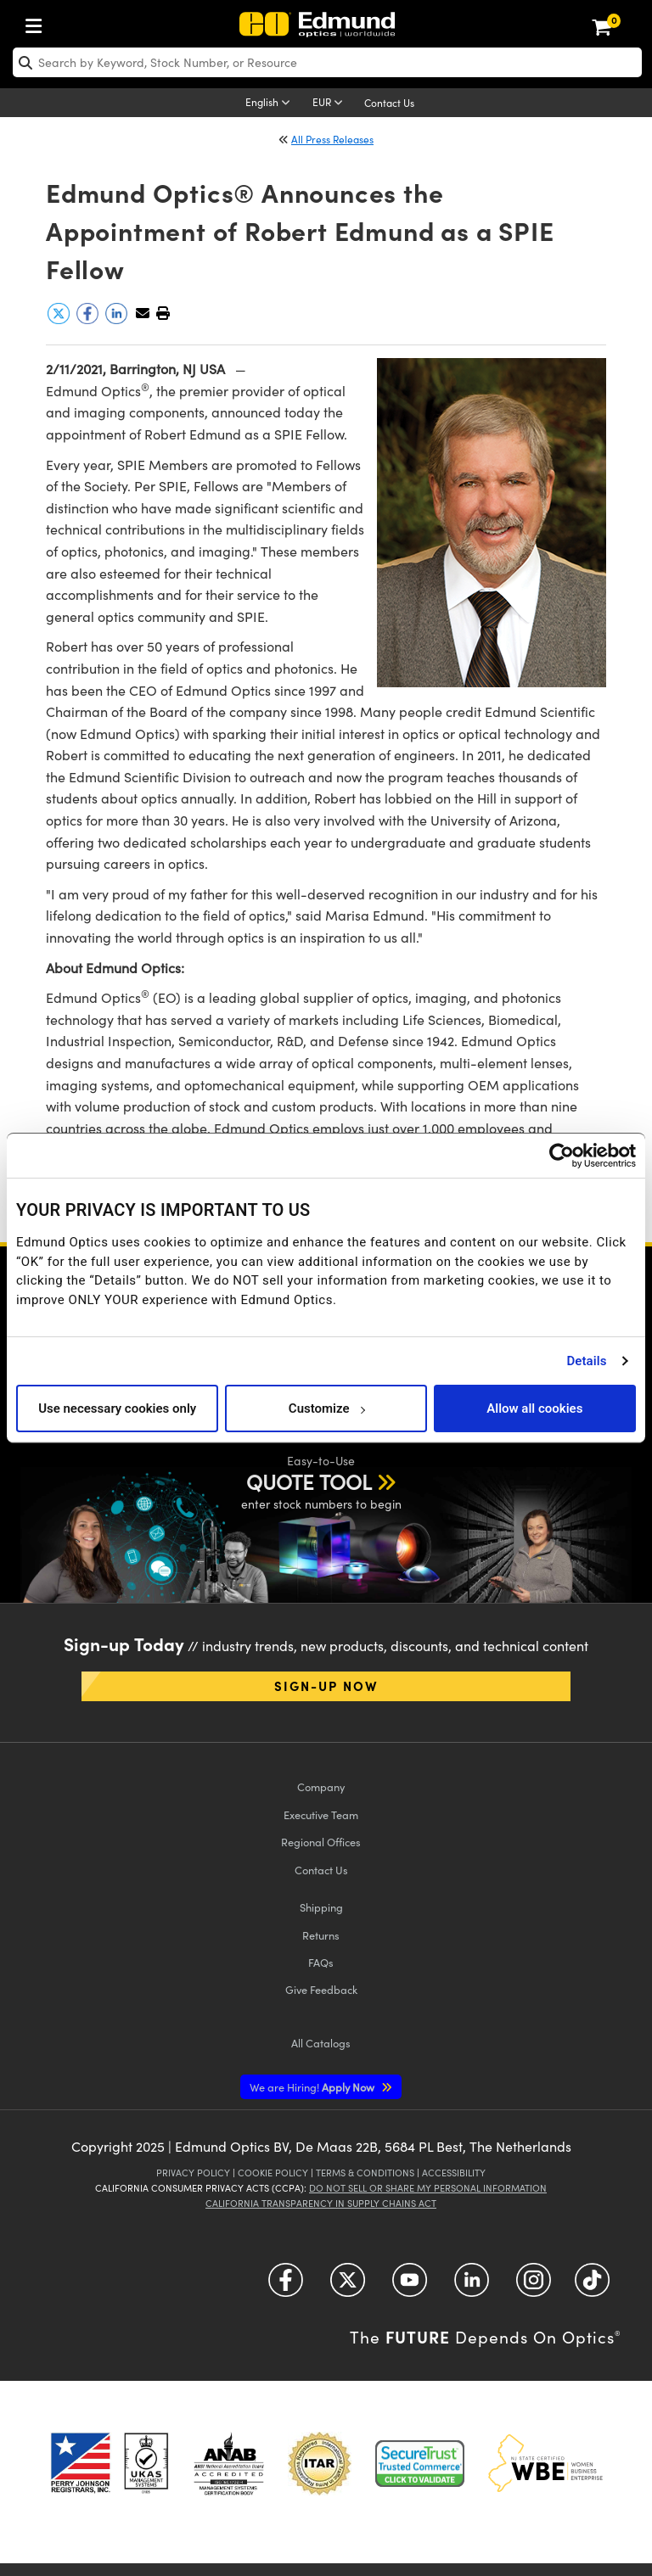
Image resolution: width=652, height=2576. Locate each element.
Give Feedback (321, 1989)
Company (321, 1786)
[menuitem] (38, 22)
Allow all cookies (534, 1408)
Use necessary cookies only (117, 1408)
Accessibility (454, 2172)
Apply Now (313, 2087)
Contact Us (389, 102)
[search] (327, 62)
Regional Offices (321, 1841)
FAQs (321, 1962)
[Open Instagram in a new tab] (533, 2286)
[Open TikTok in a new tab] (592, 2286)
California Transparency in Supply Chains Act (320, 2203)
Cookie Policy (273, 2172)
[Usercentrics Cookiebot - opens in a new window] (561, 1155)
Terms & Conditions (365, 2172)
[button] (162, 313)
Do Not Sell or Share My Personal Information (428, 2187)
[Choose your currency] (330, 103)
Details (586, 1361)
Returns (321, 1935)
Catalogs (321, 2043)
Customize (326, 1408)
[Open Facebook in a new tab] (285, 2286)
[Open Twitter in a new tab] (347, 2286)
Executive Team (321, 1814)
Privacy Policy (193, 2172)
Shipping (321, 1907)
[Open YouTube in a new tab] (409, 2286)
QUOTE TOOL (309, 1481)
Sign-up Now (326, 1685)
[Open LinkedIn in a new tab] (471, 2286)
